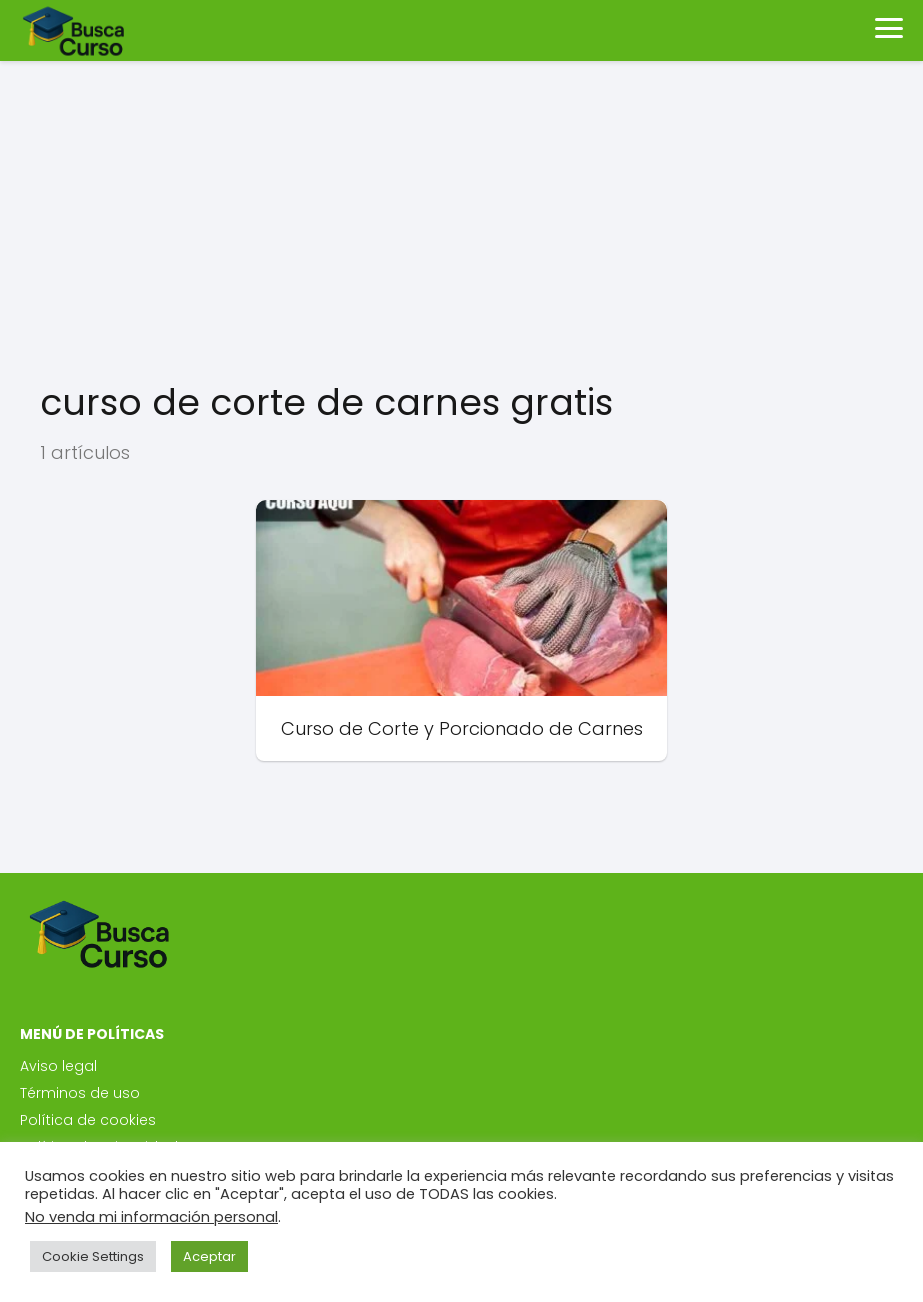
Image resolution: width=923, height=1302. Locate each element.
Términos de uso (80, 1093)
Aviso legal (58, 1066)
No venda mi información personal (151, 1217)
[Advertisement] (461, 220)
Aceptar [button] (209, 1256)
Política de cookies (88, 1120)
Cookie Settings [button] (93, 1256)
